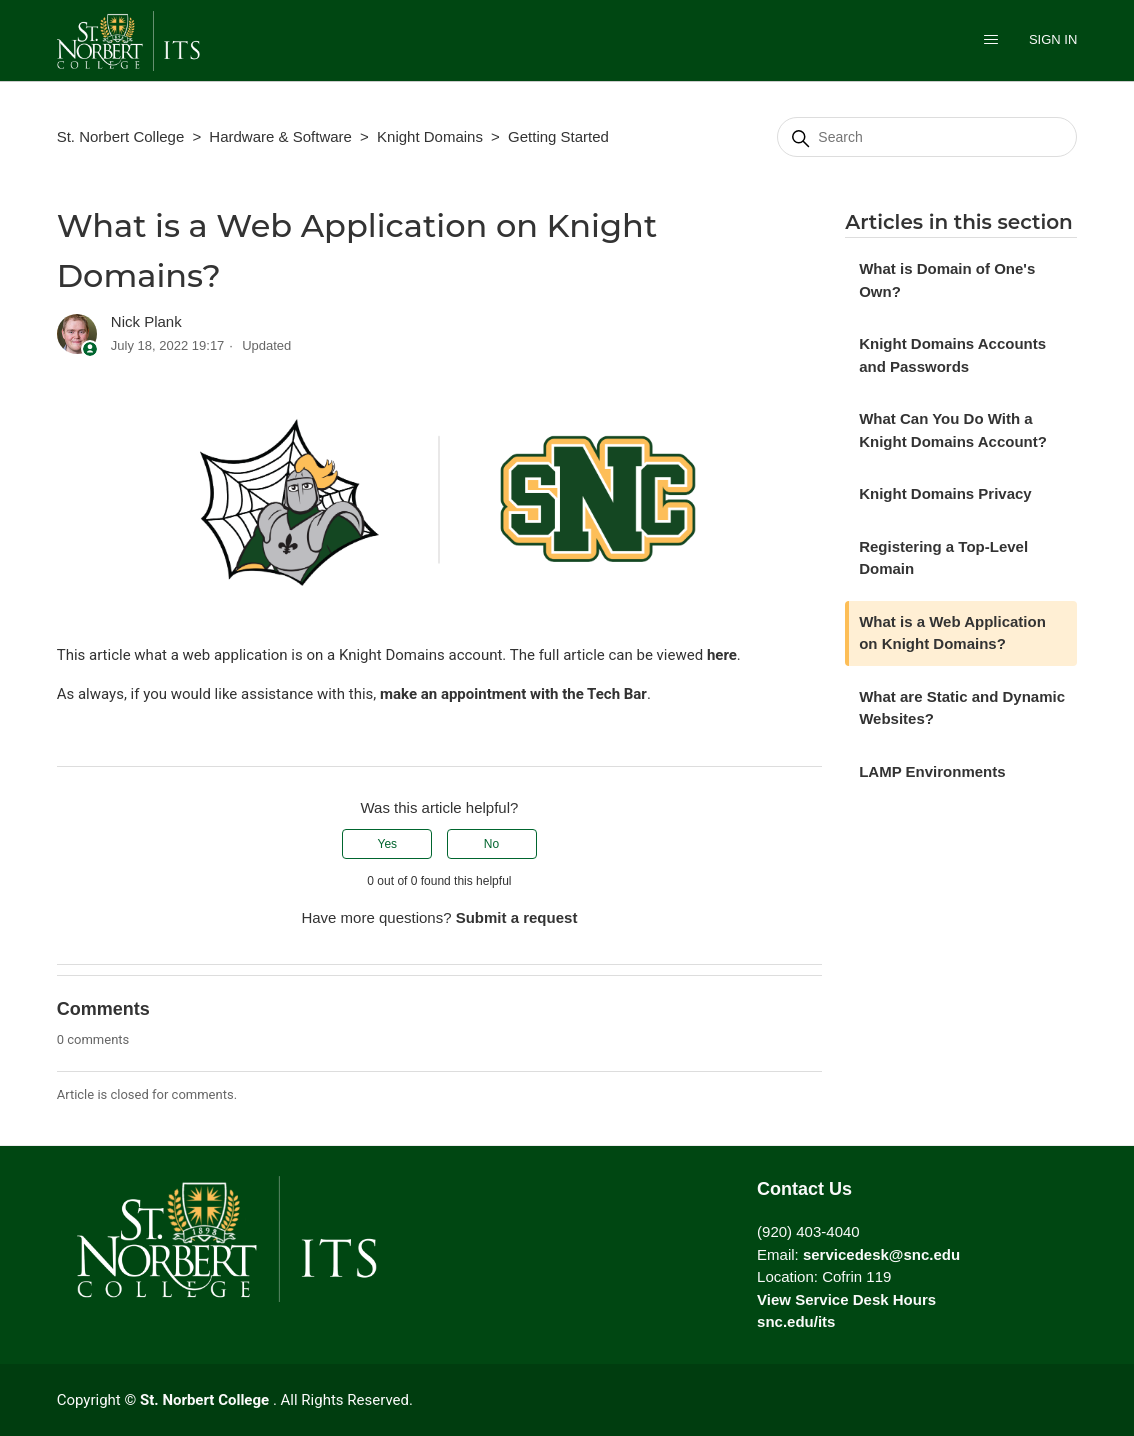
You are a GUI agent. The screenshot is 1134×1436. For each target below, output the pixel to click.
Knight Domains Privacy (945, 493)
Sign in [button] (1053, 39)
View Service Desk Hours (846, 1299)
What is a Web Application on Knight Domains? (952, 633)
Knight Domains (430, 136)
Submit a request (517, 917)
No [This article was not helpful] (491, 844)
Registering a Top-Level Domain (943, 558)
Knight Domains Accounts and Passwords (952, 355)
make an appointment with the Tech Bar (513, 694)
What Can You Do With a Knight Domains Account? (953, 430)
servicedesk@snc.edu (881, 1254)
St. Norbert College (121, 136)
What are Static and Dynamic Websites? (962, 708)
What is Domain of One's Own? (947, 280)
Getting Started (558, 136)
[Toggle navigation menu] (991, 41)
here (722, 655)
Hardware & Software (280, 136)
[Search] (927, 137)
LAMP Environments (932, 771)
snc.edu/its (796, 1321)
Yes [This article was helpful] (388, 844)
